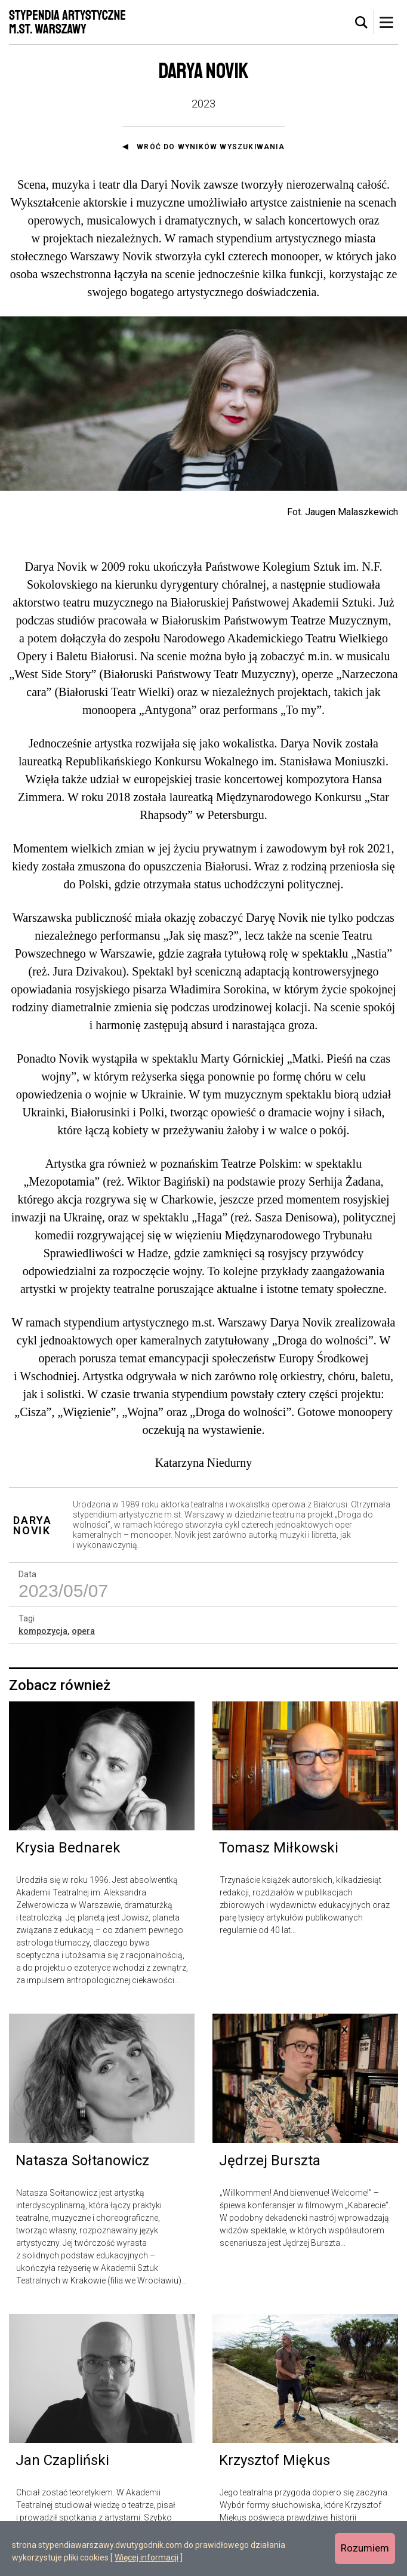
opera (83, 1631)
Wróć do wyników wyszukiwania (211, 147)
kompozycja (42, 1631)
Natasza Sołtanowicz (82, 2160)
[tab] (362, 23)
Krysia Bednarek (68, 1847)
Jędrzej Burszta (269, 2160)
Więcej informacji (146, 2557)
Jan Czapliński (62, 2460)
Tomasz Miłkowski (278, 1847)
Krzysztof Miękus (274, 2460)
